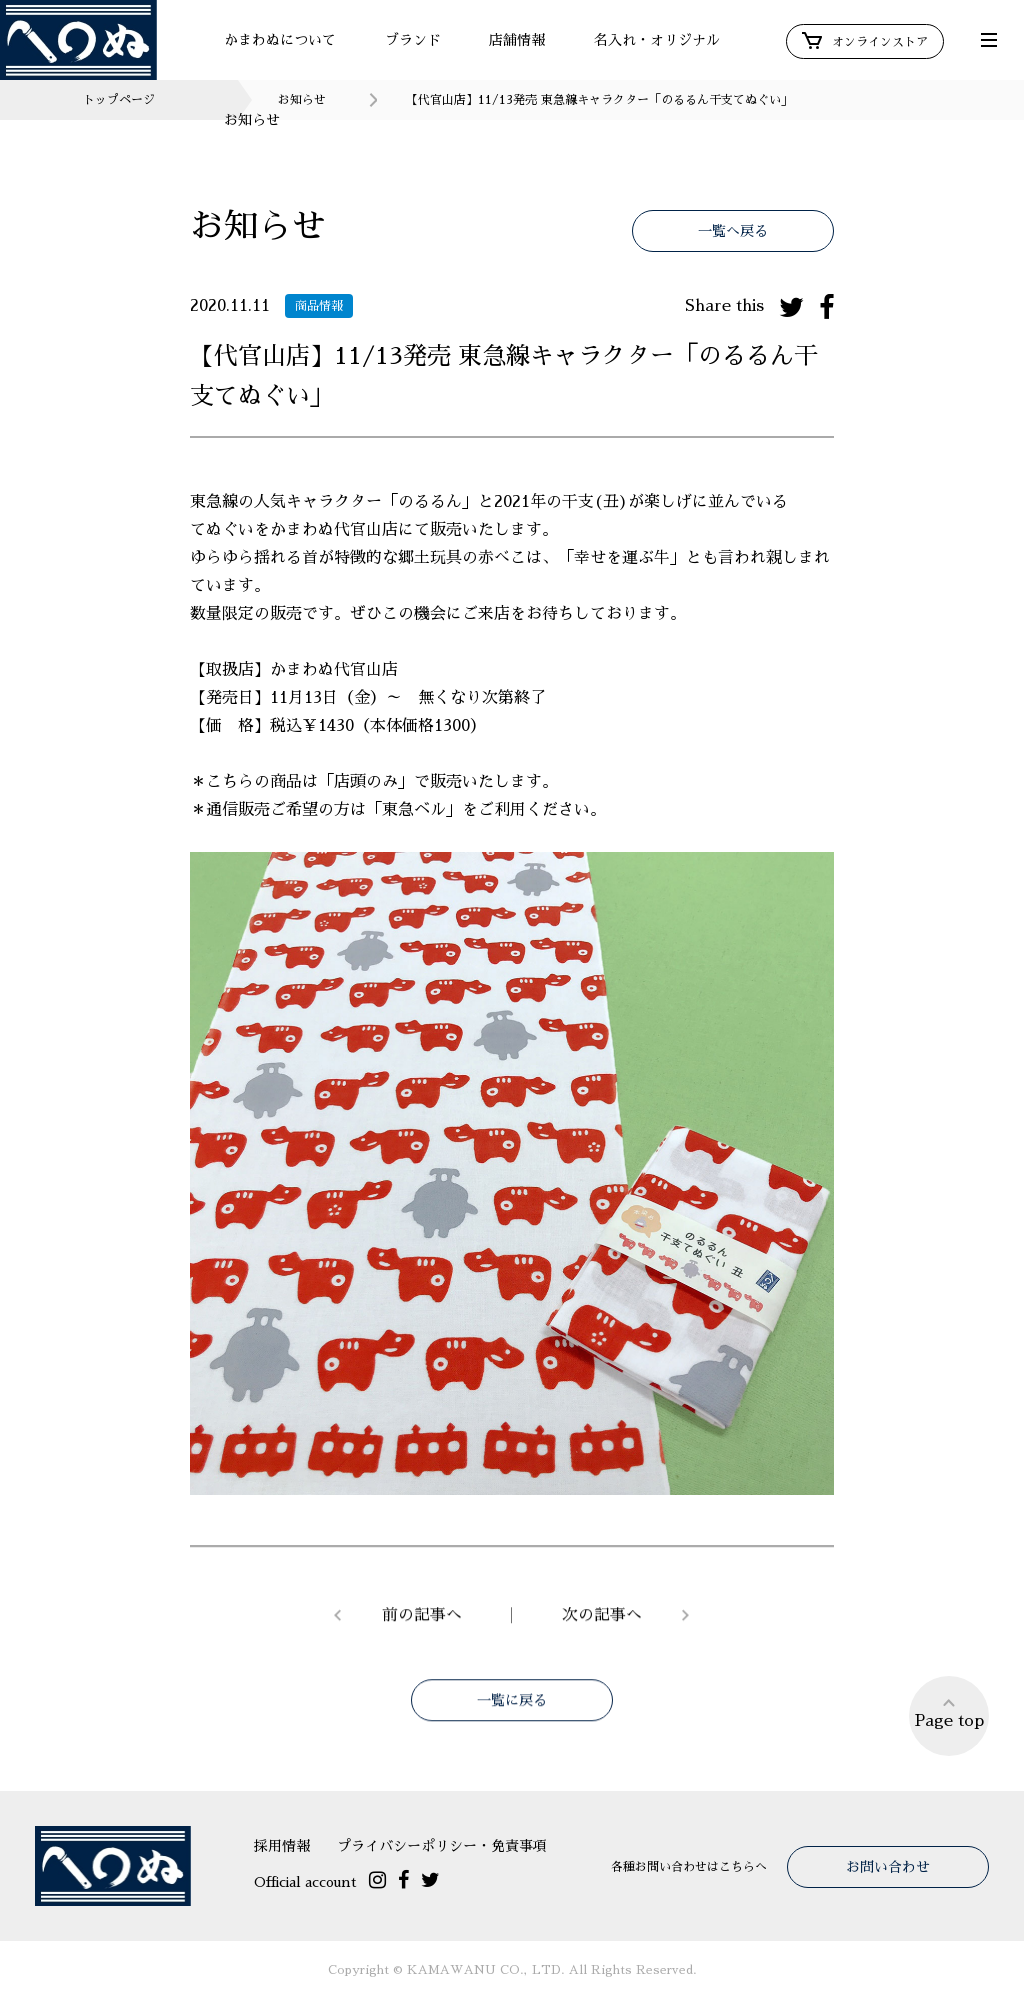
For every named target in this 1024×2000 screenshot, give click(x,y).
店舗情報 (517, 40)
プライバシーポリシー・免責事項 (442, 1846)
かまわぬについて (280, 40)
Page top (949, 1712)
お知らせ (252, 120)
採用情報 (282, 1846)
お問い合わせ (888, 1867)
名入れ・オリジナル (657, 40)
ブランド (413, 40)
